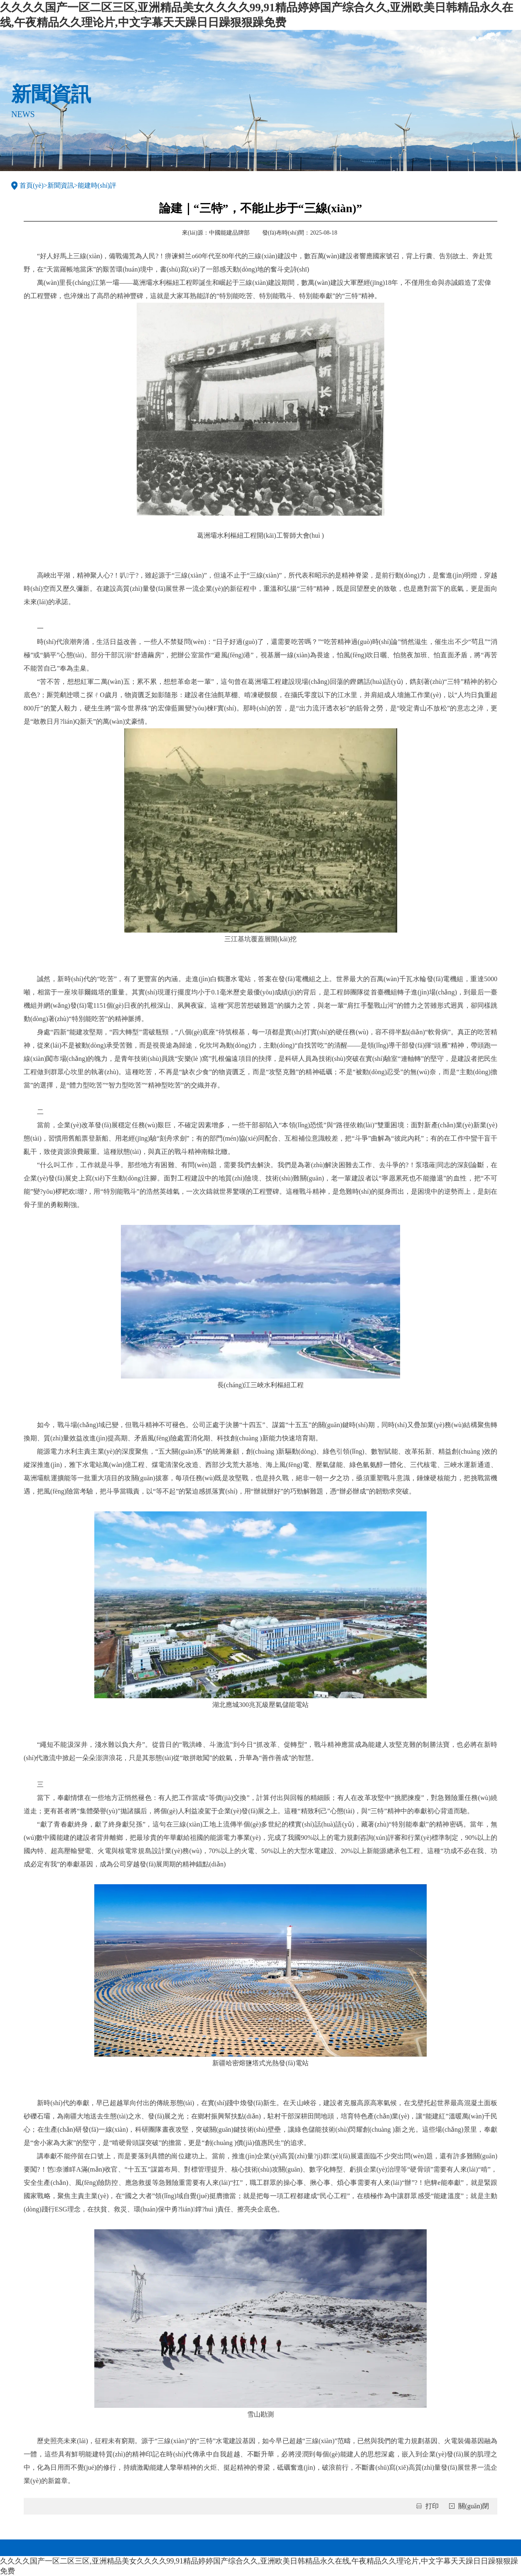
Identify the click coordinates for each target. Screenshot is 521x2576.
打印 (432, 2506)
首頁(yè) (32, 185)
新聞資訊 (60, 185)
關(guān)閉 (473, 2506)
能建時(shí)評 (97, 185)
